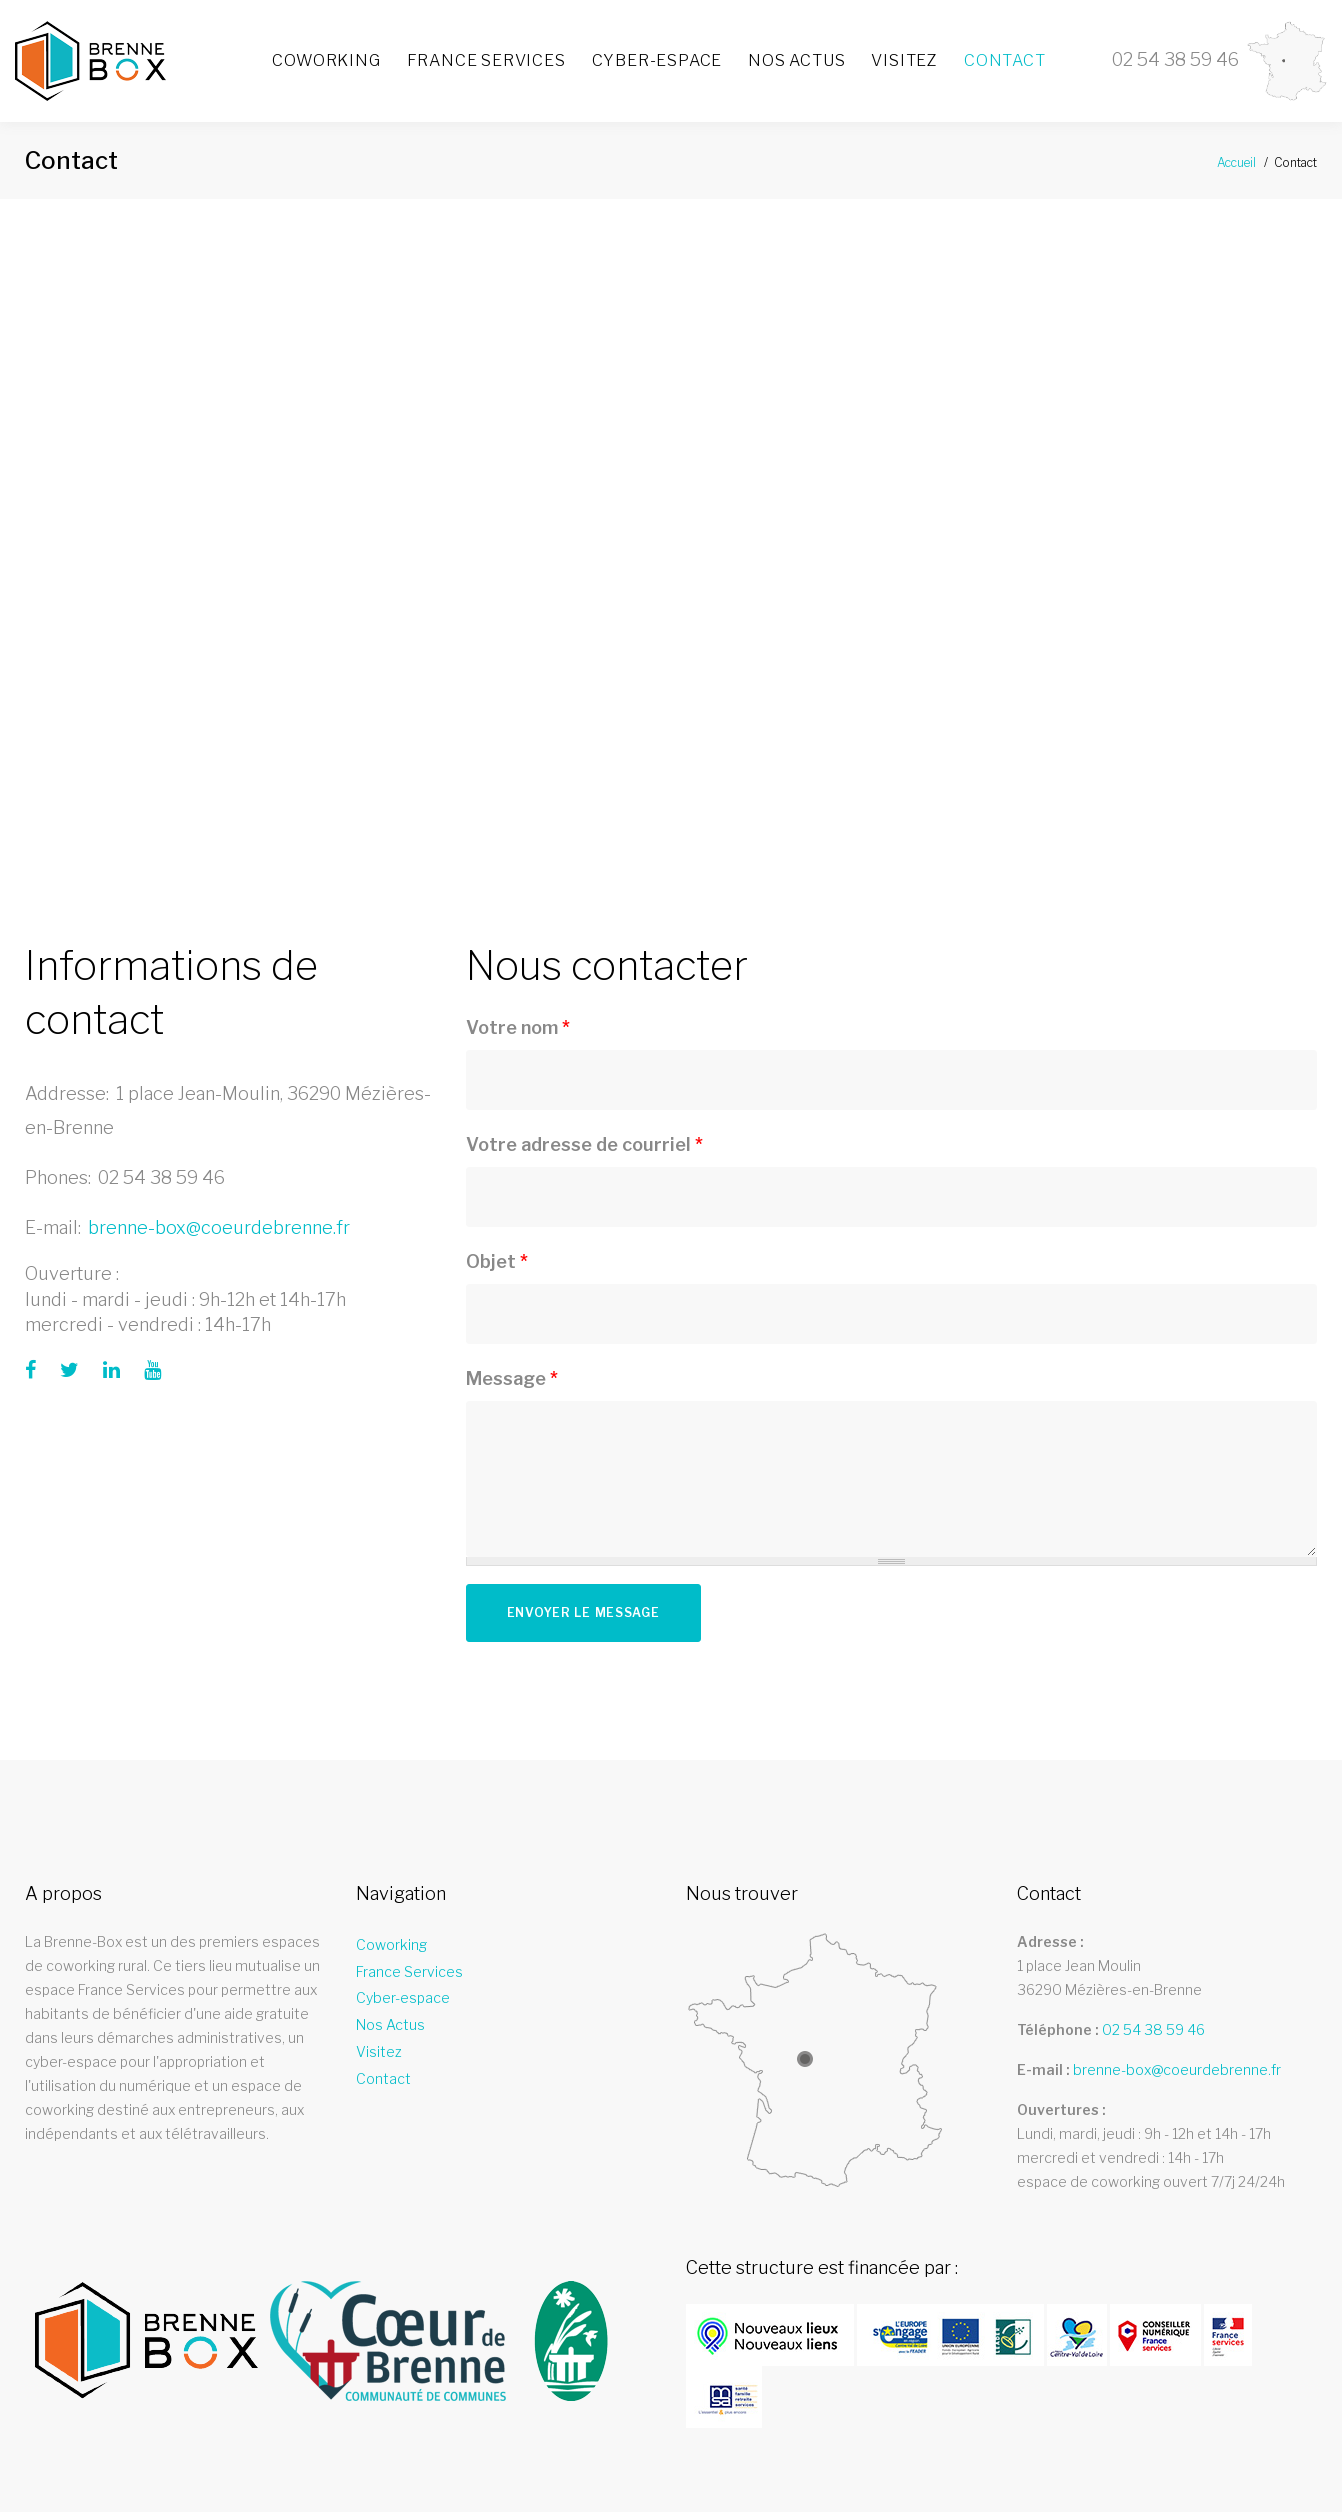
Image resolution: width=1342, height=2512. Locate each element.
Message (512, 1378)
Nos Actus (796, 60)
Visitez (904, 60)
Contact (1005, 60)
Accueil (1236, 162)
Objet (497, 1261)
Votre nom (518, 1027)
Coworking (326, 60)
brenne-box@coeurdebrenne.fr (219, 1227)
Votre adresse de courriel (584, 1144)
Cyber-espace (657, 60)
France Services (486, 60)
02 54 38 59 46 (161, 1177)
